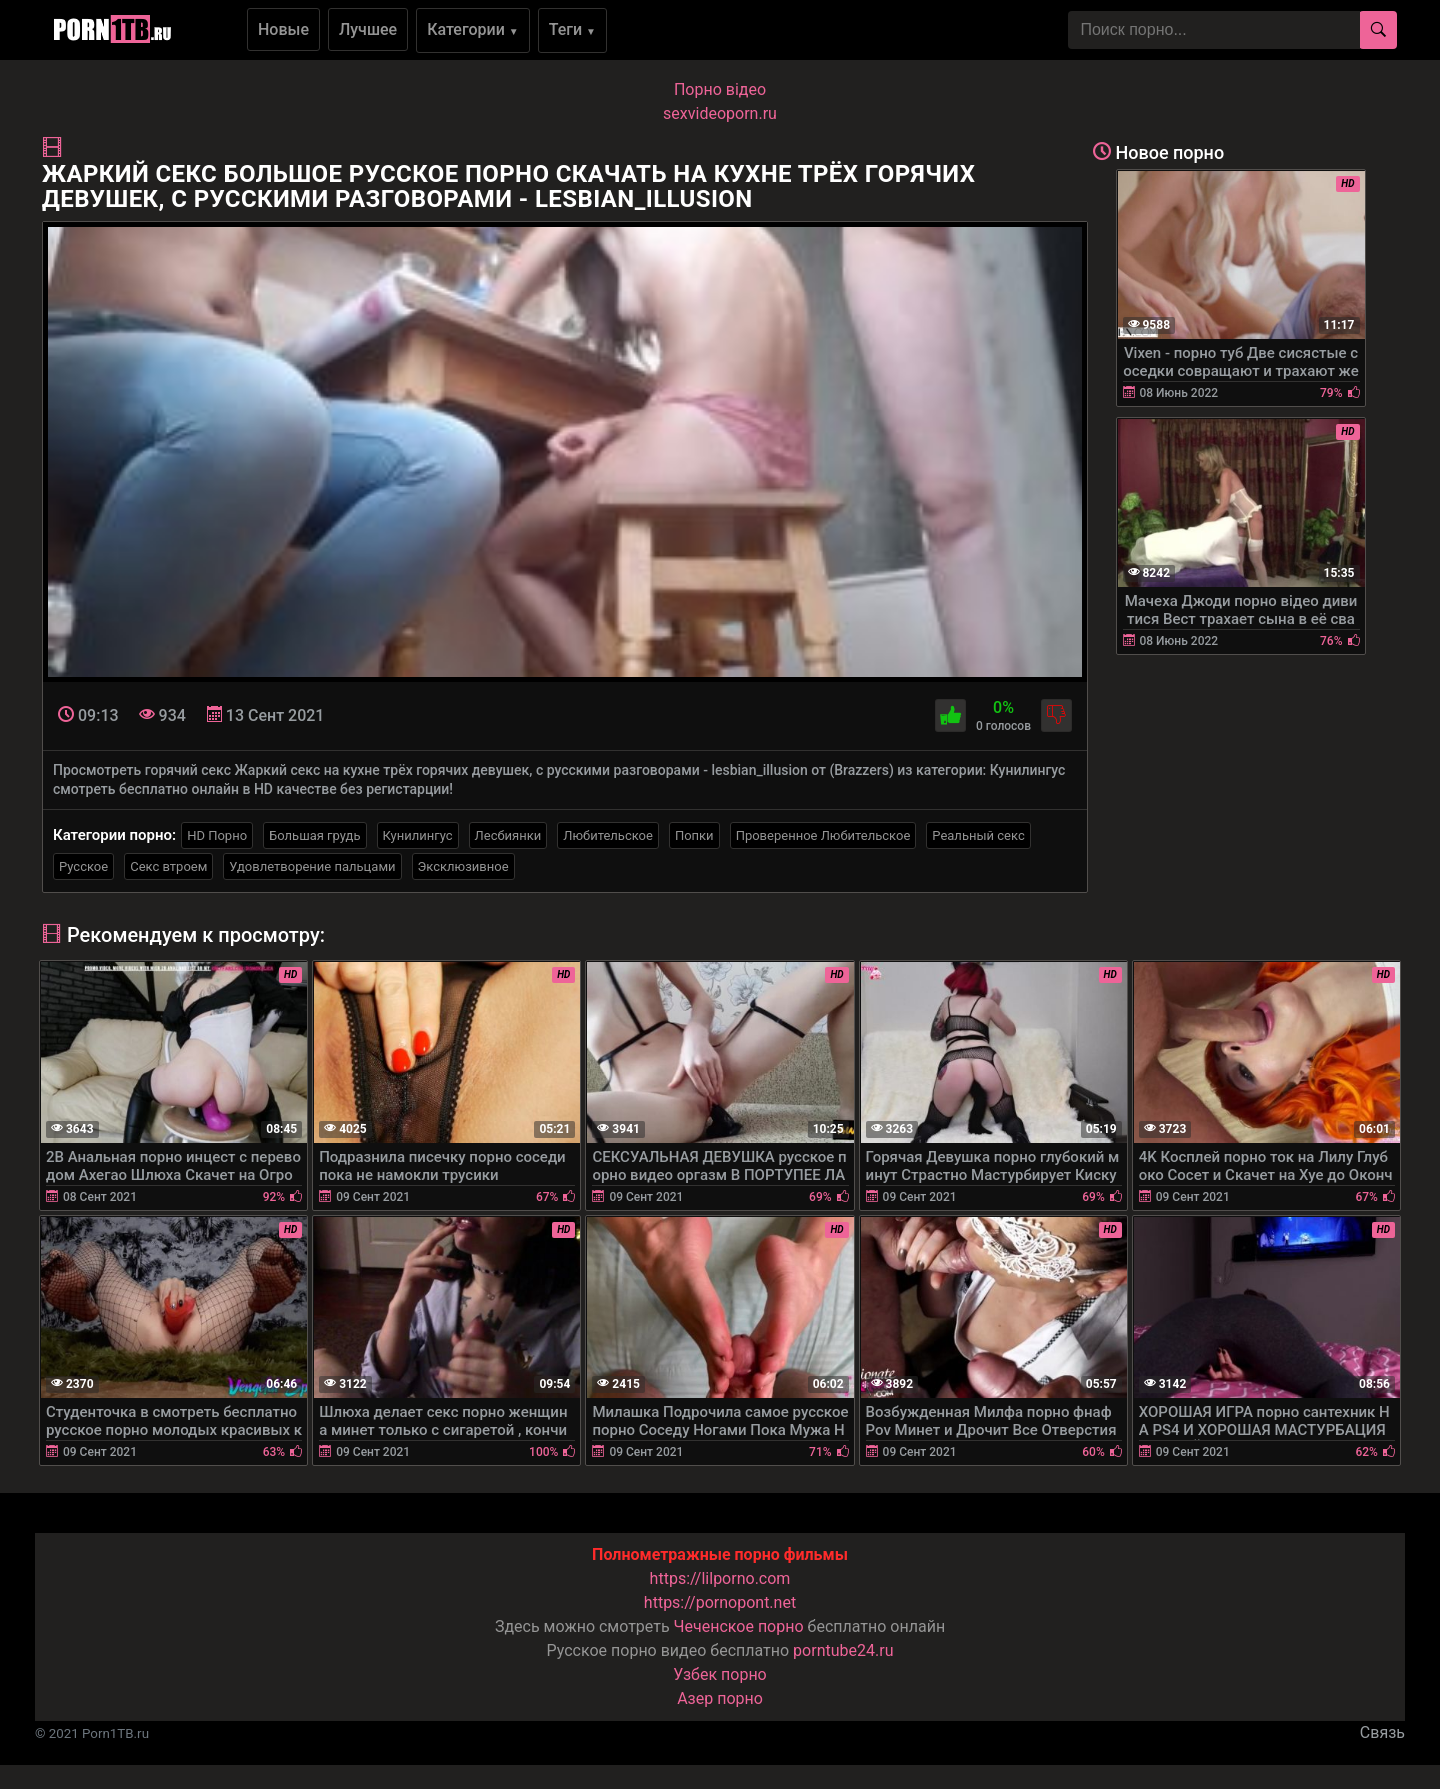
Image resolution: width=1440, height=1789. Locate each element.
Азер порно (720, 1698)
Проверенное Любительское (823, 835)
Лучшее (368, 29)
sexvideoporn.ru (720, 113)
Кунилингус (418, 835)
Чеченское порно (739, 1626)
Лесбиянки (508, 835)
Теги (572, 29)
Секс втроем (168, 866)
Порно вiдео (720, 89)
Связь (1382, 1732)
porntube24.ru (843, 1650)
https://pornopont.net (720, 1602)
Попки (694, 835)
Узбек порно (720, 1674)
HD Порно (217, 835)
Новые (283, 29)
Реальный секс (978, 835)
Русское (83, 866)
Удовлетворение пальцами (312, 866)
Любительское (608, 835)
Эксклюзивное (463, 866)
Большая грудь (314, 835)
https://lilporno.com (720, 1578)
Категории (473, 29)
